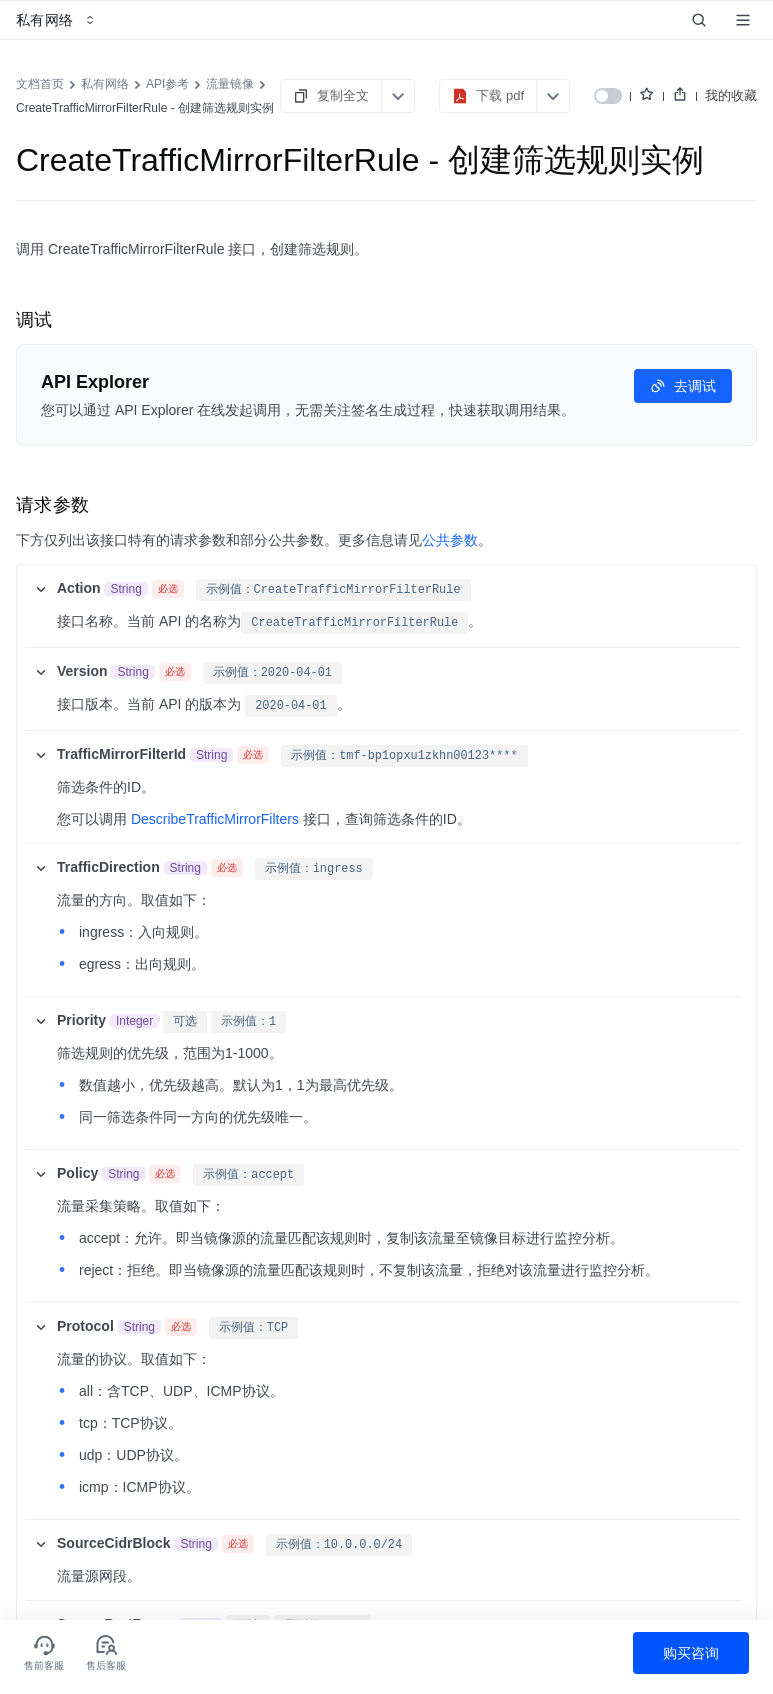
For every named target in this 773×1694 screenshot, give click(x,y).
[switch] (608, 96)
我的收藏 (731, 95)
